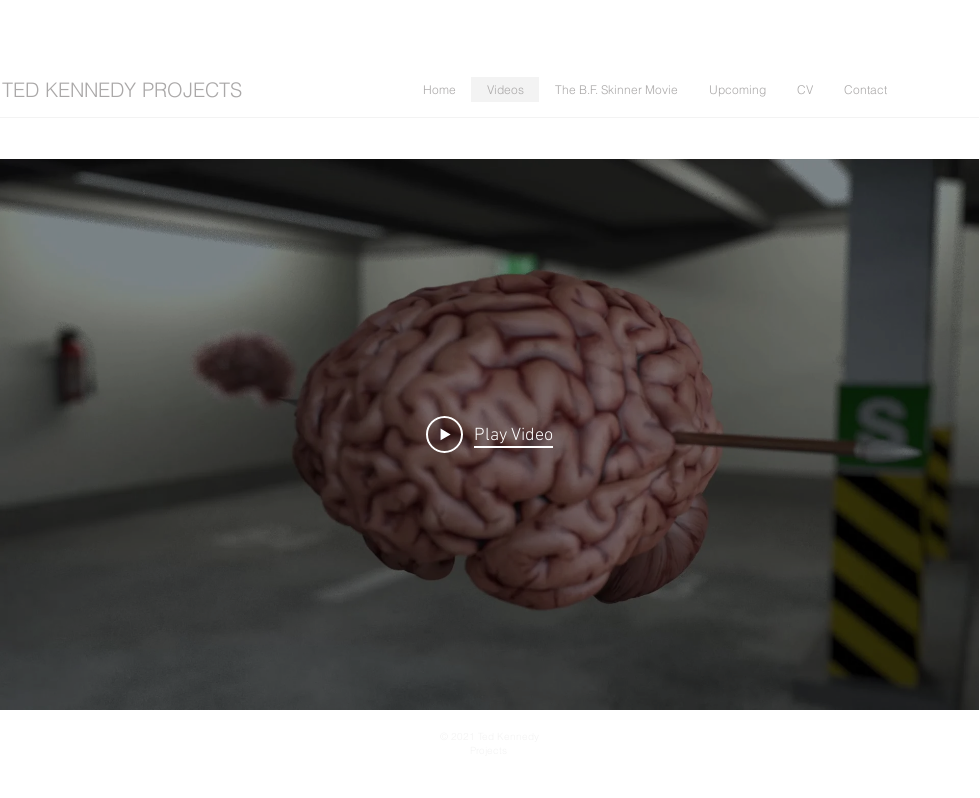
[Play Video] (489, 434)
